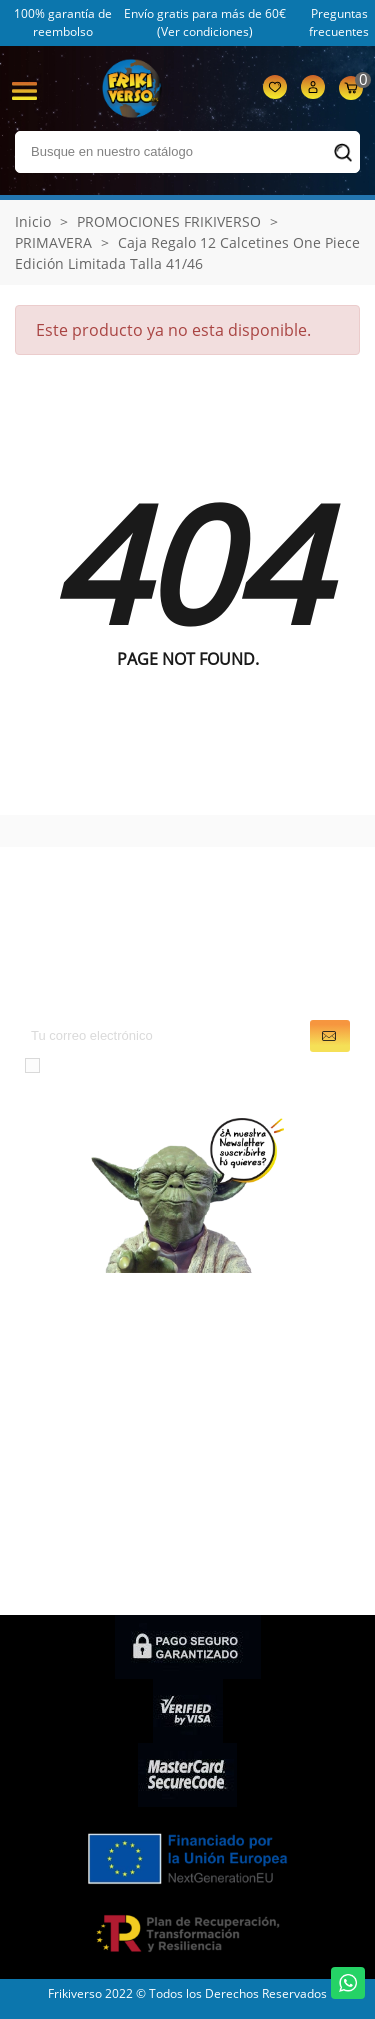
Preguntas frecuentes (339, 22)
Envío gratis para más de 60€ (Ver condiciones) (205, 22)
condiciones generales (228, 1064)
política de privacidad (202, 1088)
